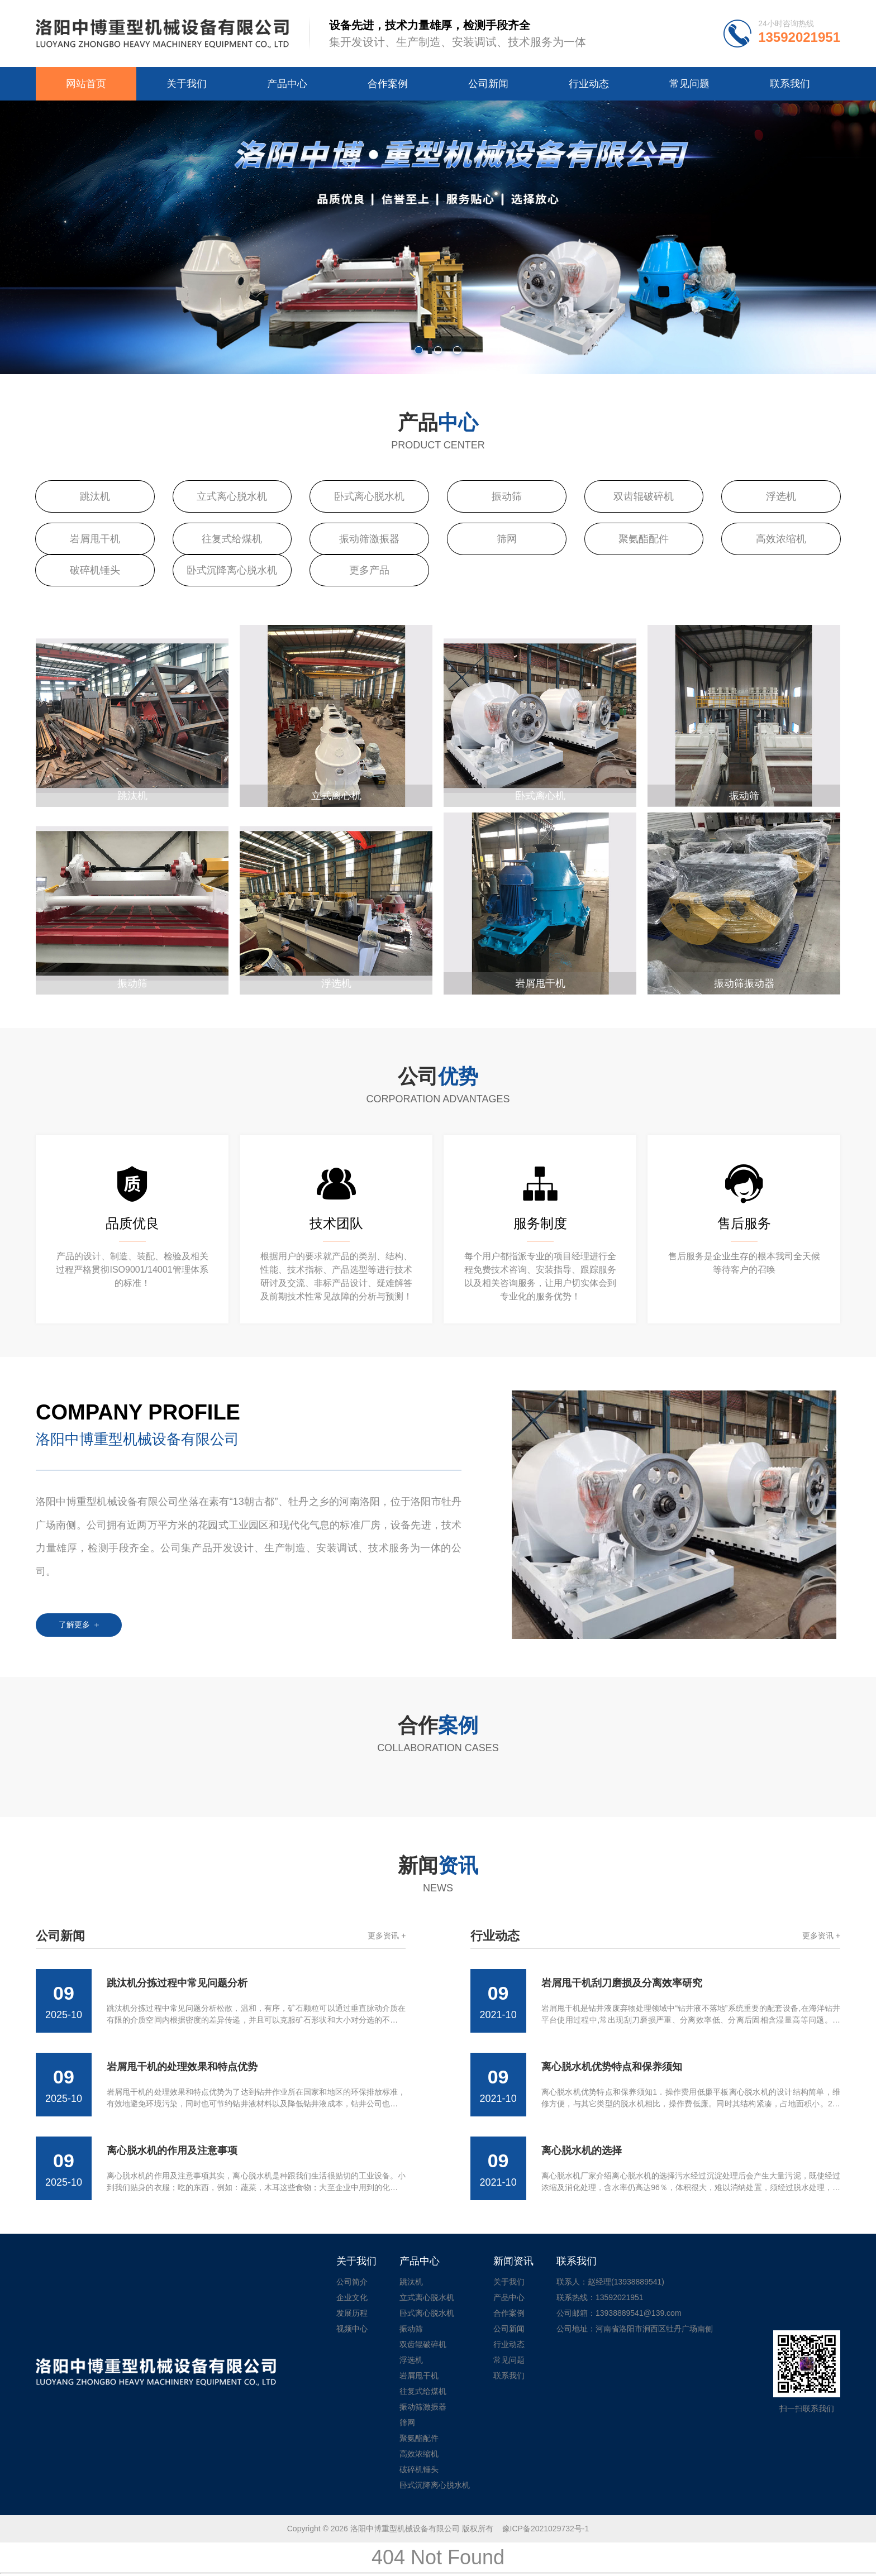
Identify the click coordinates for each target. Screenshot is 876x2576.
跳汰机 (95, 496)
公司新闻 (488, 83)
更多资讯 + (387, 1935)
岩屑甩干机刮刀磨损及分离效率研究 (621, 1983)
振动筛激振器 (369, 538)
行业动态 (589, 83)
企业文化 (352, 2297)
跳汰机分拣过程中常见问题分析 (177, 1983)
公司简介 (352, 2281)
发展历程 (352, 2313)
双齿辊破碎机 (643, 496)
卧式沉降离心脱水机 (232, 570)
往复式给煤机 (232, 538)
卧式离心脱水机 (369, 496)
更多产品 (369, 570)
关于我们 (186, 83)
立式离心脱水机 (232, 496)
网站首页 (86, 83)
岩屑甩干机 (95, 538)
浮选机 (781, 496)
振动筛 (507, 496)
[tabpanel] (438, 237)
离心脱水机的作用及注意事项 (172, 2150)
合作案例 (388, 83)
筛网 (507, 538)
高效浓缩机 (781, 538)
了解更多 (79, 1624)
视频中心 (352, 2328)
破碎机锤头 (95, 570)
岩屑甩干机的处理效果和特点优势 (182, 2066)
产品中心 (287, 83)
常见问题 (689, 83)
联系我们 (790, 83)
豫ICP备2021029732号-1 (545, 2528)
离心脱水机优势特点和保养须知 (611, 2066)
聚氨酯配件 (643, 538)
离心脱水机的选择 (581, 2150)
